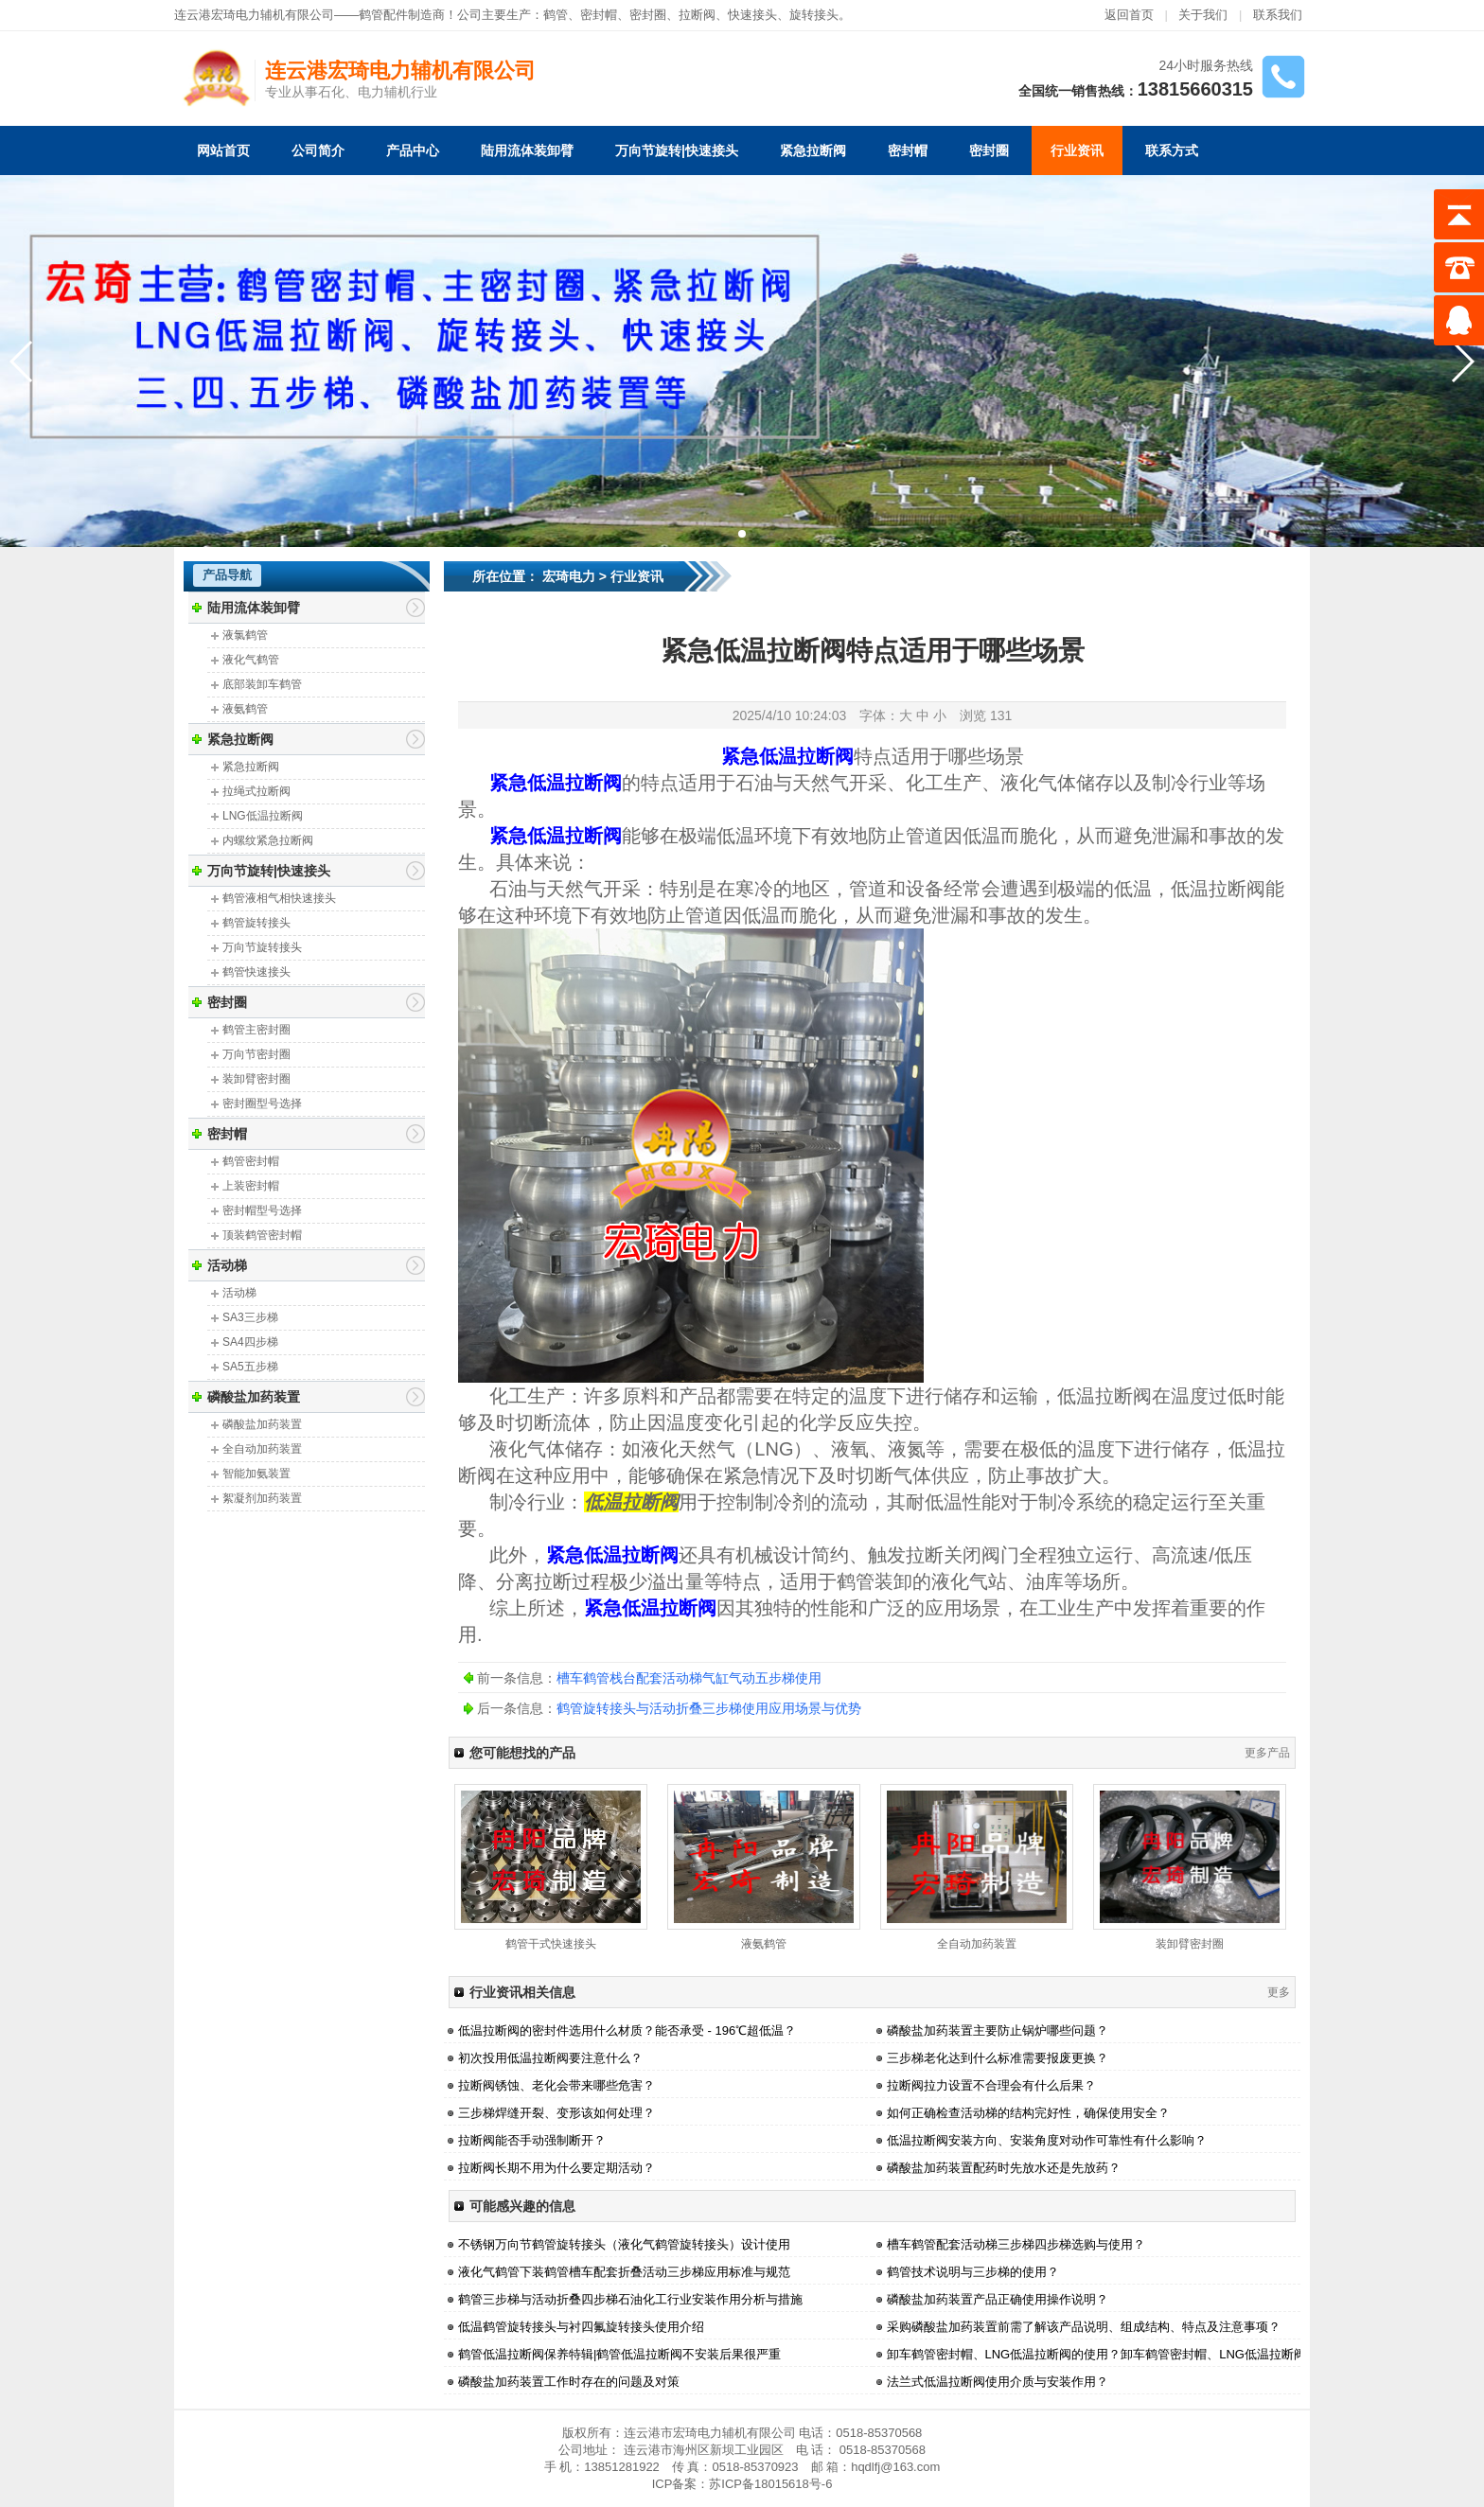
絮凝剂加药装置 (262, 1498)
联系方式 (1171, 150)
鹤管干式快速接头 (550, 1944)
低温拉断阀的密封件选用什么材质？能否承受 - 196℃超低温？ (627, 2030)
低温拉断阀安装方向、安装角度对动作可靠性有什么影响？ (1047, 2140)
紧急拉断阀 (813, 150)
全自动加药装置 (262, 1449)
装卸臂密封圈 (256, 1079)
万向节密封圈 (256, 1054)
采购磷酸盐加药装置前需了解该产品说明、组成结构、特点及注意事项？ (1084, 2327)
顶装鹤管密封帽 (262, 1235)
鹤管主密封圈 (256, 1029)
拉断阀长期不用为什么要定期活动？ (556, 2168)
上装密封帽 (250, 1185)
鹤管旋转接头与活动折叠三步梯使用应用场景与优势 (708, 1708)
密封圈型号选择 (262, 1103)
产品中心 (412, 150)
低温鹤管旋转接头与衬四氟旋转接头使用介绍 (581, 2327)
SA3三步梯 (250, 1317)
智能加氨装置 (256, 1473)
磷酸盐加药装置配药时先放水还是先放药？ (1004, 2168)
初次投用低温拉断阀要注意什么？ (550, 2058)
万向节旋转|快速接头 (676, 150)
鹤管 (555, 15)
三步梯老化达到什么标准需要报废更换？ (997, 2058)
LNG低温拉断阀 (262, 815)
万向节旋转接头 (262, 947)
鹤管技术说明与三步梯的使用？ (973, 2272)
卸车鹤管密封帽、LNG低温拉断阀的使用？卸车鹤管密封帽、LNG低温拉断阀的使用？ (1121, 2354)
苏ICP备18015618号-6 (770, 2484)
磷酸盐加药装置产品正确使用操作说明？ (997, 2299)
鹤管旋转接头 (256, 922)
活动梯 (227, 1265)
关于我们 (1203, 15)
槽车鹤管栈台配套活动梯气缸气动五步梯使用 (689, 1678)
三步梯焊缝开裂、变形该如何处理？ (556, 2113)
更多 (1278, 1992)
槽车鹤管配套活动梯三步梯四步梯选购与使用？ (1016, 2244)
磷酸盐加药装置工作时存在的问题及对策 (569, 2382)
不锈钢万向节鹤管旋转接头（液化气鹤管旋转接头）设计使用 (624, 2244)
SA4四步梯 (250, 1342)
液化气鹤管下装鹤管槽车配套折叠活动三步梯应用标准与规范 (624, 2272)
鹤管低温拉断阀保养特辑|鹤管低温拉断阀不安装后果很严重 (619, 2354)
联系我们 (1277, 15)
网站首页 (223, 150)
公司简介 (318, 150)
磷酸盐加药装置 (253, 1396)
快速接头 (752, 15)
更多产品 (1267, 1752)
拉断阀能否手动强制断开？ (532, 2140)
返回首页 (1129, 15)
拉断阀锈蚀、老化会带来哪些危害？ (556, 2085)
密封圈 (989, 150)
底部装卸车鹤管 (262, 684)
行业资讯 (1077, 150)
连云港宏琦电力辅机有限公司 (400, 70)
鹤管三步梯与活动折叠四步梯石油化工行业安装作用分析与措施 (630, 2299)
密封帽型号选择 (262, 1210)
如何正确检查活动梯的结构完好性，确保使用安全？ (1028, 2113)
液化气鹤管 (250, 659)
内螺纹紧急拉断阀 (267, 840)
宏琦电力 (568, 576)
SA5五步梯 (250, 1366)
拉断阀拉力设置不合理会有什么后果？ (991, 2085)
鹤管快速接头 (256, 972)
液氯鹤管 (245, 635)
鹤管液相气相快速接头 (279, 898)
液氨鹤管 (245, 708)
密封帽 (598, 15)
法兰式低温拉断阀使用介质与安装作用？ (997, 2382)
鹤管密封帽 (250, 1161)
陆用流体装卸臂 (527, 150)
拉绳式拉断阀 (256, 791)
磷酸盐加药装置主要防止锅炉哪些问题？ (997, 2030)
